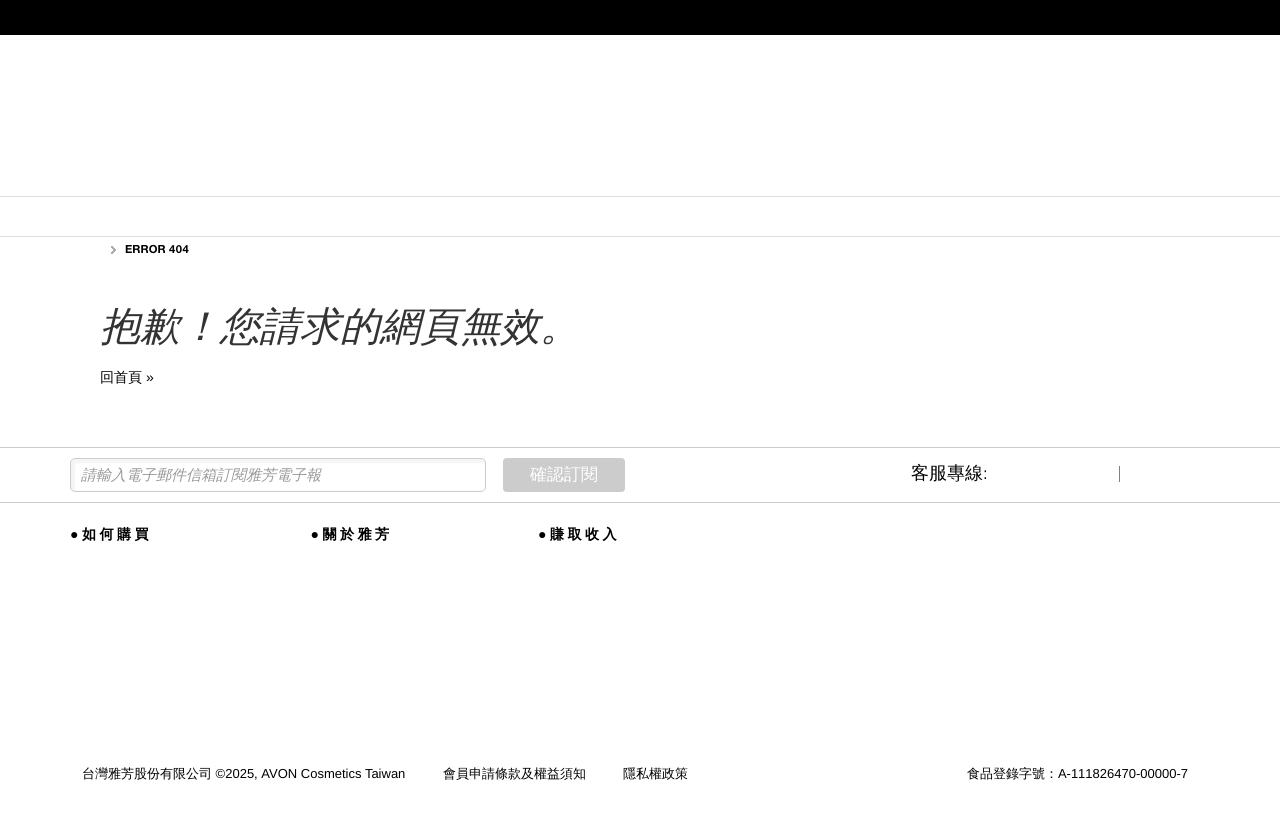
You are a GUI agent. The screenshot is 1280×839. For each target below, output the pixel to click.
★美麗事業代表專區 (1125, 53)
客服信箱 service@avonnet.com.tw (604, 662)
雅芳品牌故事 (350, 559)
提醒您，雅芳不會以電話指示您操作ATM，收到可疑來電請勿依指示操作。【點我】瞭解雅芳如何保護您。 (637, 16)
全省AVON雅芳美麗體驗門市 (151, 607)
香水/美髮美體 (683, 175)
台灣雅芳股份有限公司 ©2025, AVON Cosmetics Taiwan (245, 773)
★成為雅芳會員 (130, 53)
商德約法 (564, 693)
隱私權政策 (655, 773)
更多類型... (1061, 175)
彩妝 (390, 175)
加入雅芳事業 (577, 559)
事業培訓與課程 (583, 583)
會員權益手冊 (109, 583)
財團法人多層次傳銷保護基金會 (629, 717)
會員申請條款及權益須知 (514, 773)
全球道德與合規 (356, 583)
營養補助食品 (879, 175)
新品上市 (117, 175)
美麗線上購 (102, 559)
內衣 (519, 175)
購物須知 (96, 655)
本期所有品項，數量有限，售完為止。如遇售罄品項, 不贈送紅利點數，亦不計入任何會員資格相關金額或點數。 (639, 218)
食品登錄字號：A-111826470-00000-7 (1077, 773)
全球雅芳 (337, 631)
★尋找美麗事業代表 (237, 53)
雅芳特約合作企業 (122, 631)
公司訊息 (337, 607)
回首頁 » (127, 377)
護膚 (262, 175)
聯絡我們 (564, 631)
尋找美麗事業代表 (590, 607)
